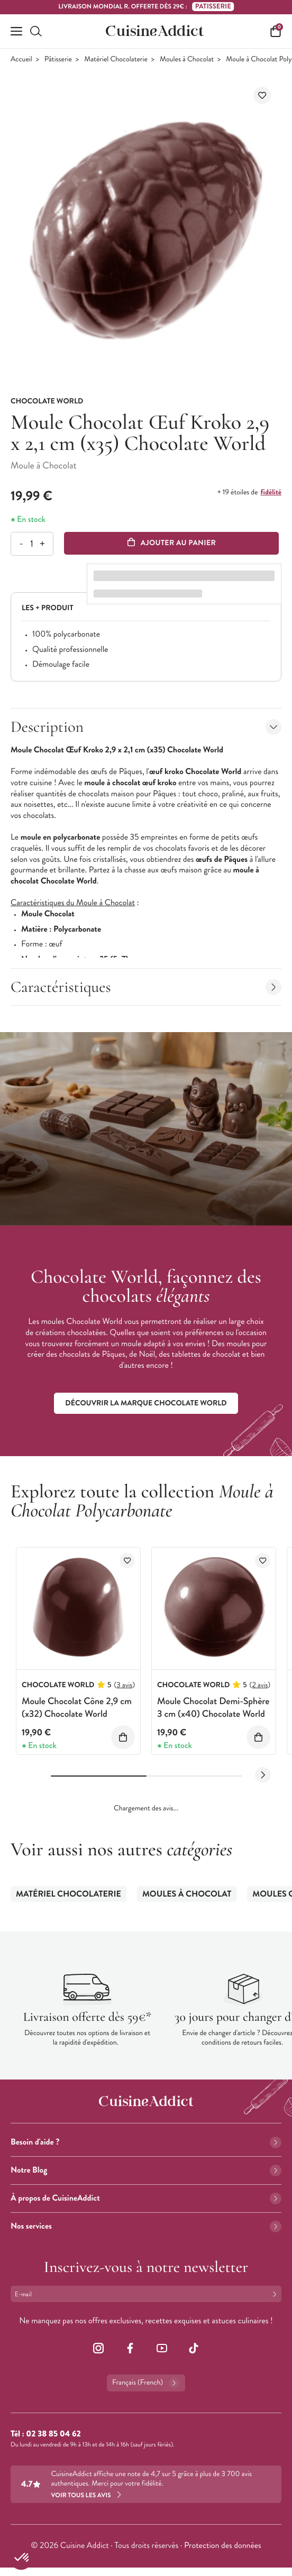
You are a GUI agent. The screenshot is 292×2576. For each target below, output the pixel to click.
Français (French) (146, 2383)
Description (146, 727)
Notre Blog (146, 2170)
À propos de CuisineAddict (146, 2198)
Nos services (146, 2226)
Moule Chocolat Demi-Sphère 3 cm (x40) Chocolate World (213, 1707)
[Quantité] (31, 543)
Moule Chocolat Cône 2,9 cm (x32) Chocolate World (77, 1707)
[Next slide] (263, 1775)
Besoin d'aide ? (146, 2142)
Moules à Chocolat (187, 59)
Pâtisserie (58, 59)
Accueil (21, 59)
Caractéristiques (146, 987)
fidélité (271, 492)
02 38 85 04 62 (53, 2434)
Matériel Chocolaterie (116, 59)
